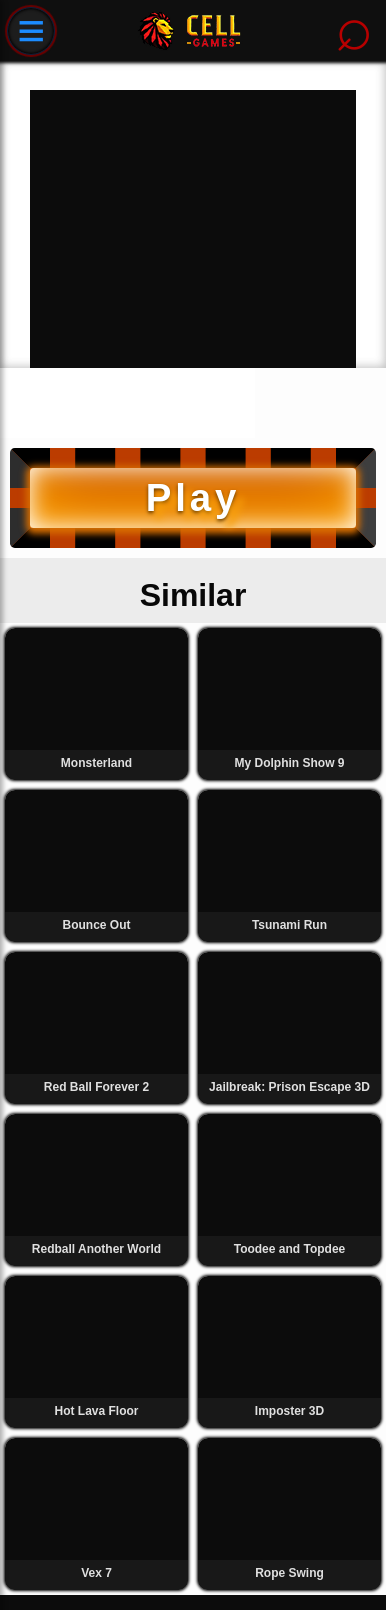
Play (193, 497)
